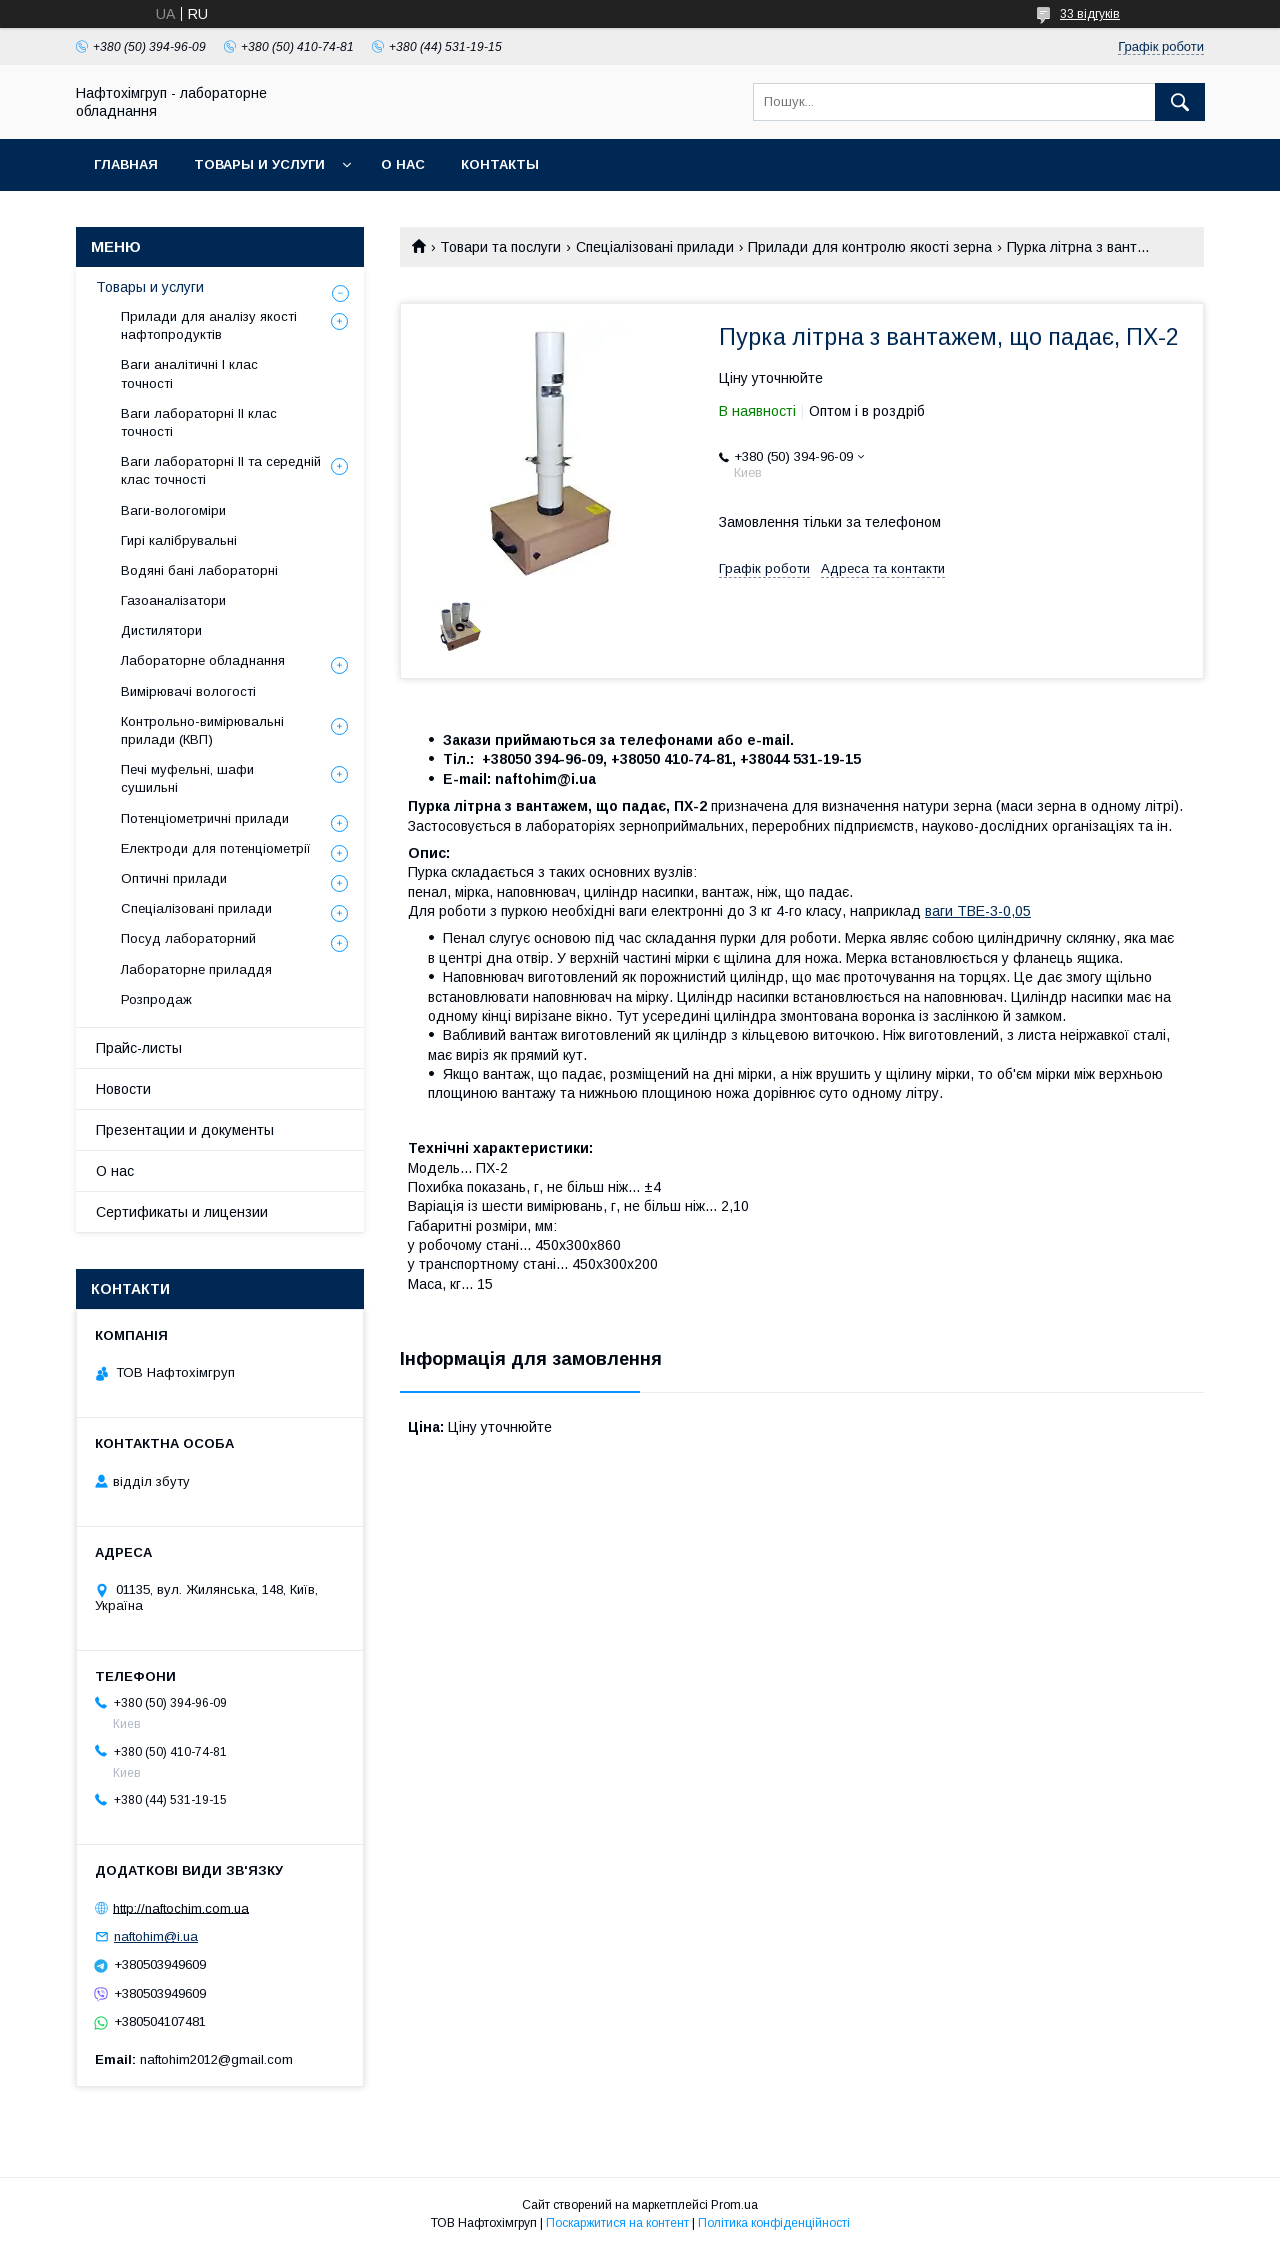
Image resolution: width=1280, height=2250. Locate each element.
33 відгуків (1090, 14)
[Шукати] (1180, 102)
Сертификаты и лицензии (182, 1212)
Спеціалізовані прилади (655, 247)
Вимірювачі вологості (188, 691)
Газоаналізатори (173, 600)
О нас (403, 164)
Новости (123, 1089)
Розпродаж (156, 999)
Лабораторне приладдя (196, 969)
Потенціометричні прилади (205, 818)
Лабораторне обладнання (203, 660)
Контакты (500, 164)
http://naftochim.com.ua (181, 1907)
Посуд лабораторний (188, 938)
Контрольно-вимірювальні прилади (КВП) (202, 730)
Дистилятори (161, 630)
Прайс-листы (139, 1048)
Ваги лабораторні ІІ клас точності (199, 422)
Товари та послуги (500, 247)
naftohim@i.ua (156, 1936)
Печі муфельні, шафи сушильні (187, 778)
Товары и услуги (259, 164)
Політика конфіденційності (774, 2223)
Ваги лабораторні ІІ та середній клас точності (221, 470)
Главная (126, 164)
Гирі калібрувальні (179, 540)
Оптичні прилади (174, 878)
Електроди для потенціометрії (216, 848)
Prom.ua (734, 2205)
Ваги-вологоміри (173, 510)
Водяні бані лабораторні (199, 570)
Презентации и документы (185, 1130)
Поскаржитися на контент (617, 2223)
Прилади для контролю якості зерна (870, 247)
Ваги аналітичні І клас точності (189, 373)
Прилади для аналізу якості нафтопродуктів (209, 325)
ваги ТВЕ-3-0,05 (978, 911)
